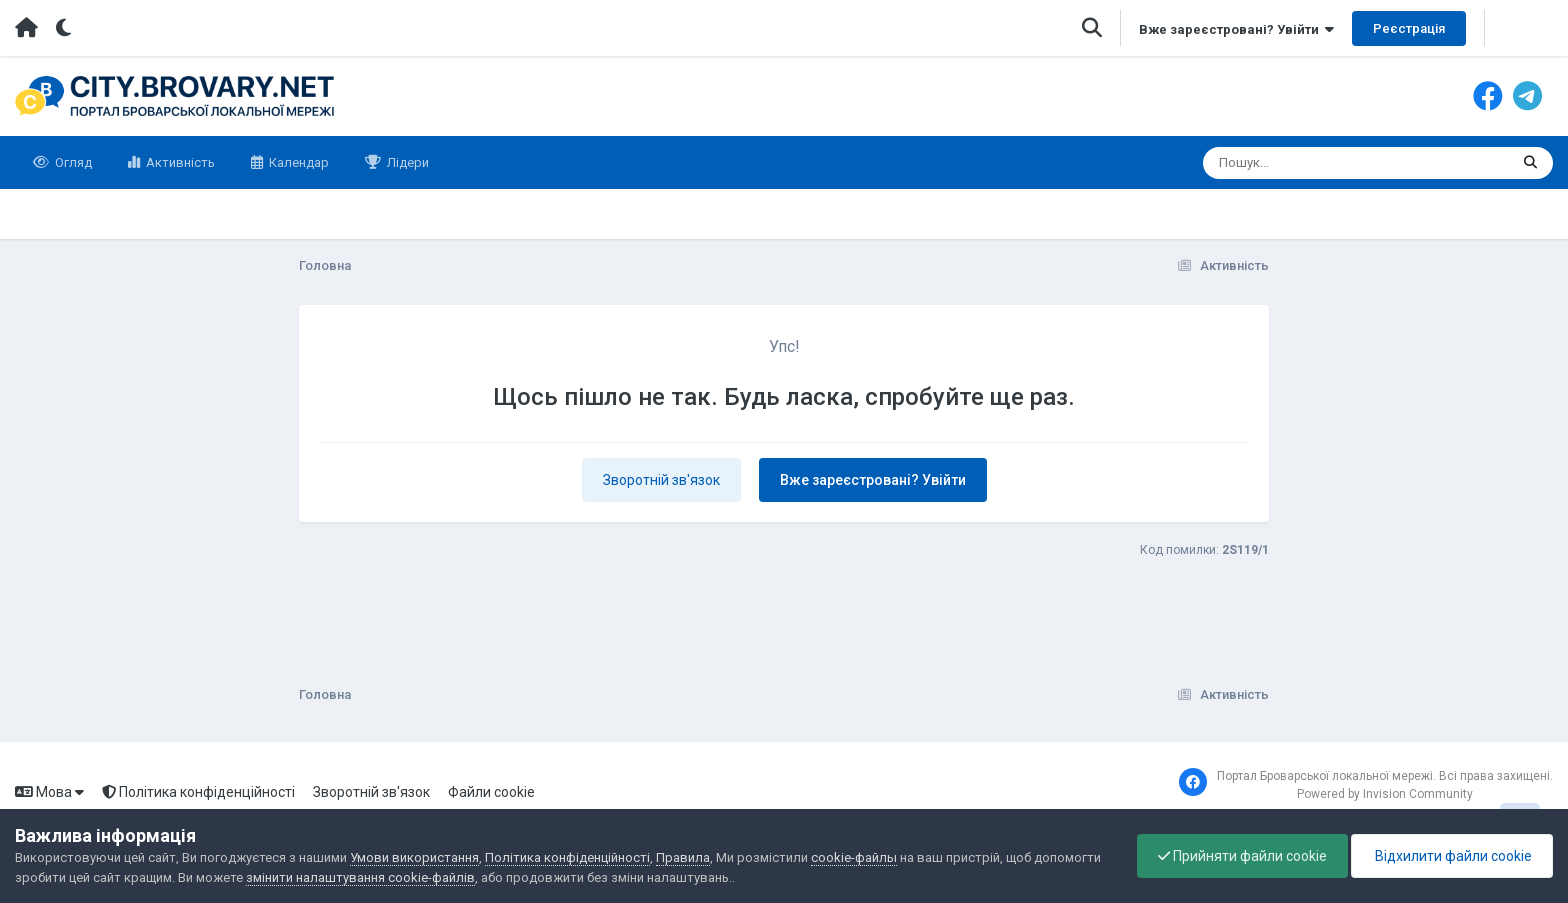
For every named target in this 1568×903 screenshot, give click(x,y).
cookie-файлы (854, 857)
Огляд (72, 162)
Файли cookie (491, 792)
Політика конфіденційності (198, 792)
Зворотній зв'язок (661, 480)
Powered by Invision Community (1385, 794)
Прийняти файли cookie (1242, 856)
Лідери (406, 162)
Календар (297, 162)
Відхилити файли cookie (1452, 856)
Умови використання (414, 857)
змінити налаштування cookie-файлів (360, 877)
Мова (49, 792)
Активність (179, 162)
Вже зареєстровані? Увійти (1236, 29)
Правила (683, 857)
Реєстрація (1409, 28)
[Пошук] (1318, 163)
